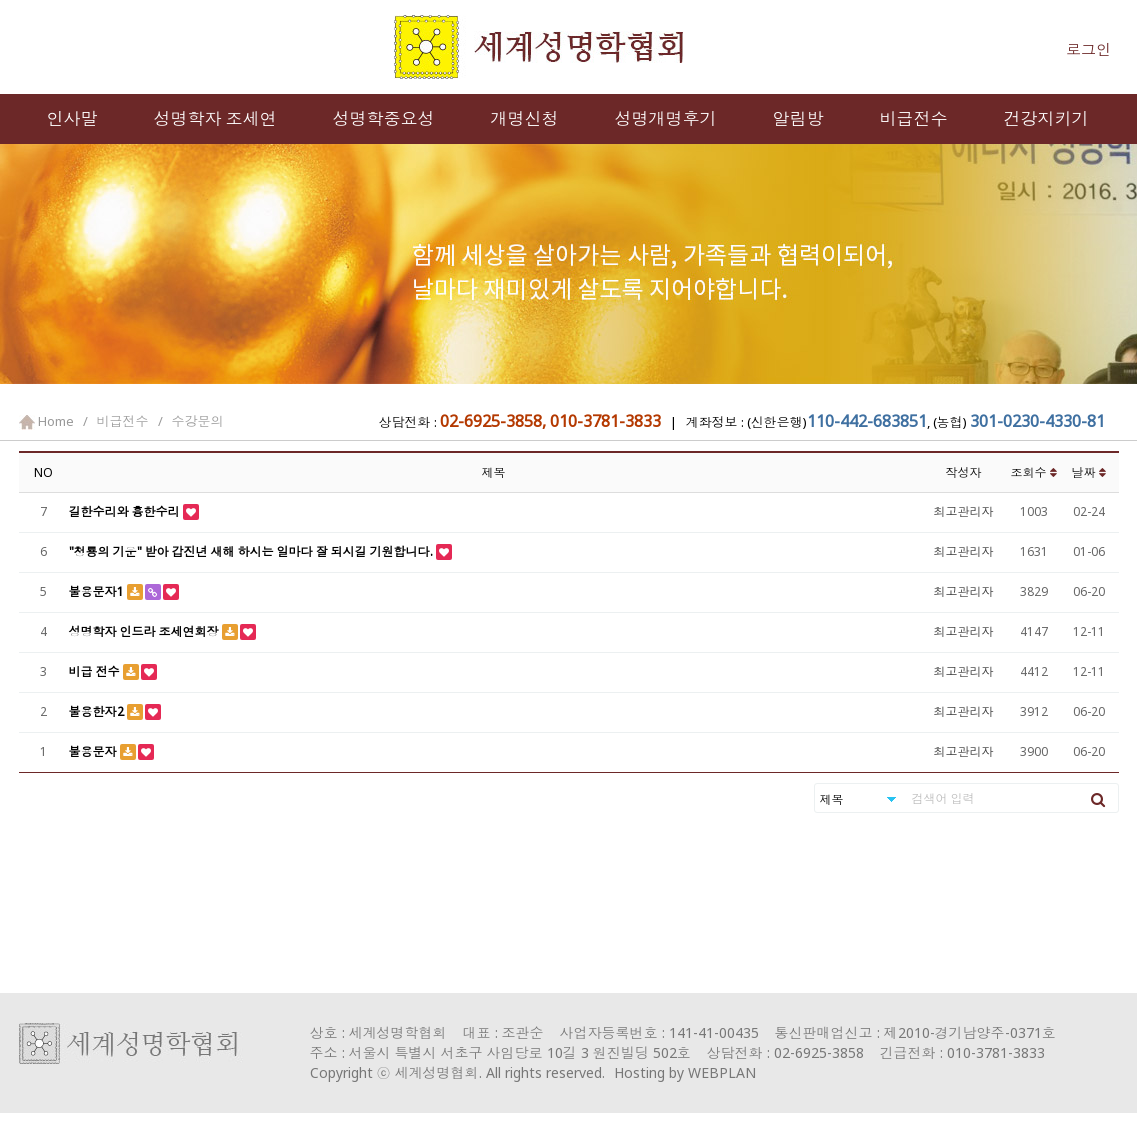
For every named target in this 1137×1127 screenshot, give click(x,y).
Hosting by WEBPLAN (685, 1072)
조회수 (1034, 472)
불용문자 (94, 751)
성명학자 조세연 (215, 118)
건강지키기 (1046, 118)
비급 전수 (96, 671)
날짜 (1089, 472)
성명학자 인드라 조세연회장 (145, 631)
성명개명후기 (666, 118)
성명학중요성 (384, 118)
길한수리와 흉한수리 (126, 511)
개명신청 (525, 118)
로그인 (1088, 49)
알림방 (798, 118)
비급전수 (914, 118)
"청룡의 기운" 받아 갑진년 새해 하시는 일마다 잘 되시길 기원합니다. (252, 551)
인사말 (72, 118)
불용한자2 (98, 711)
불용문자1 (98, 591)
